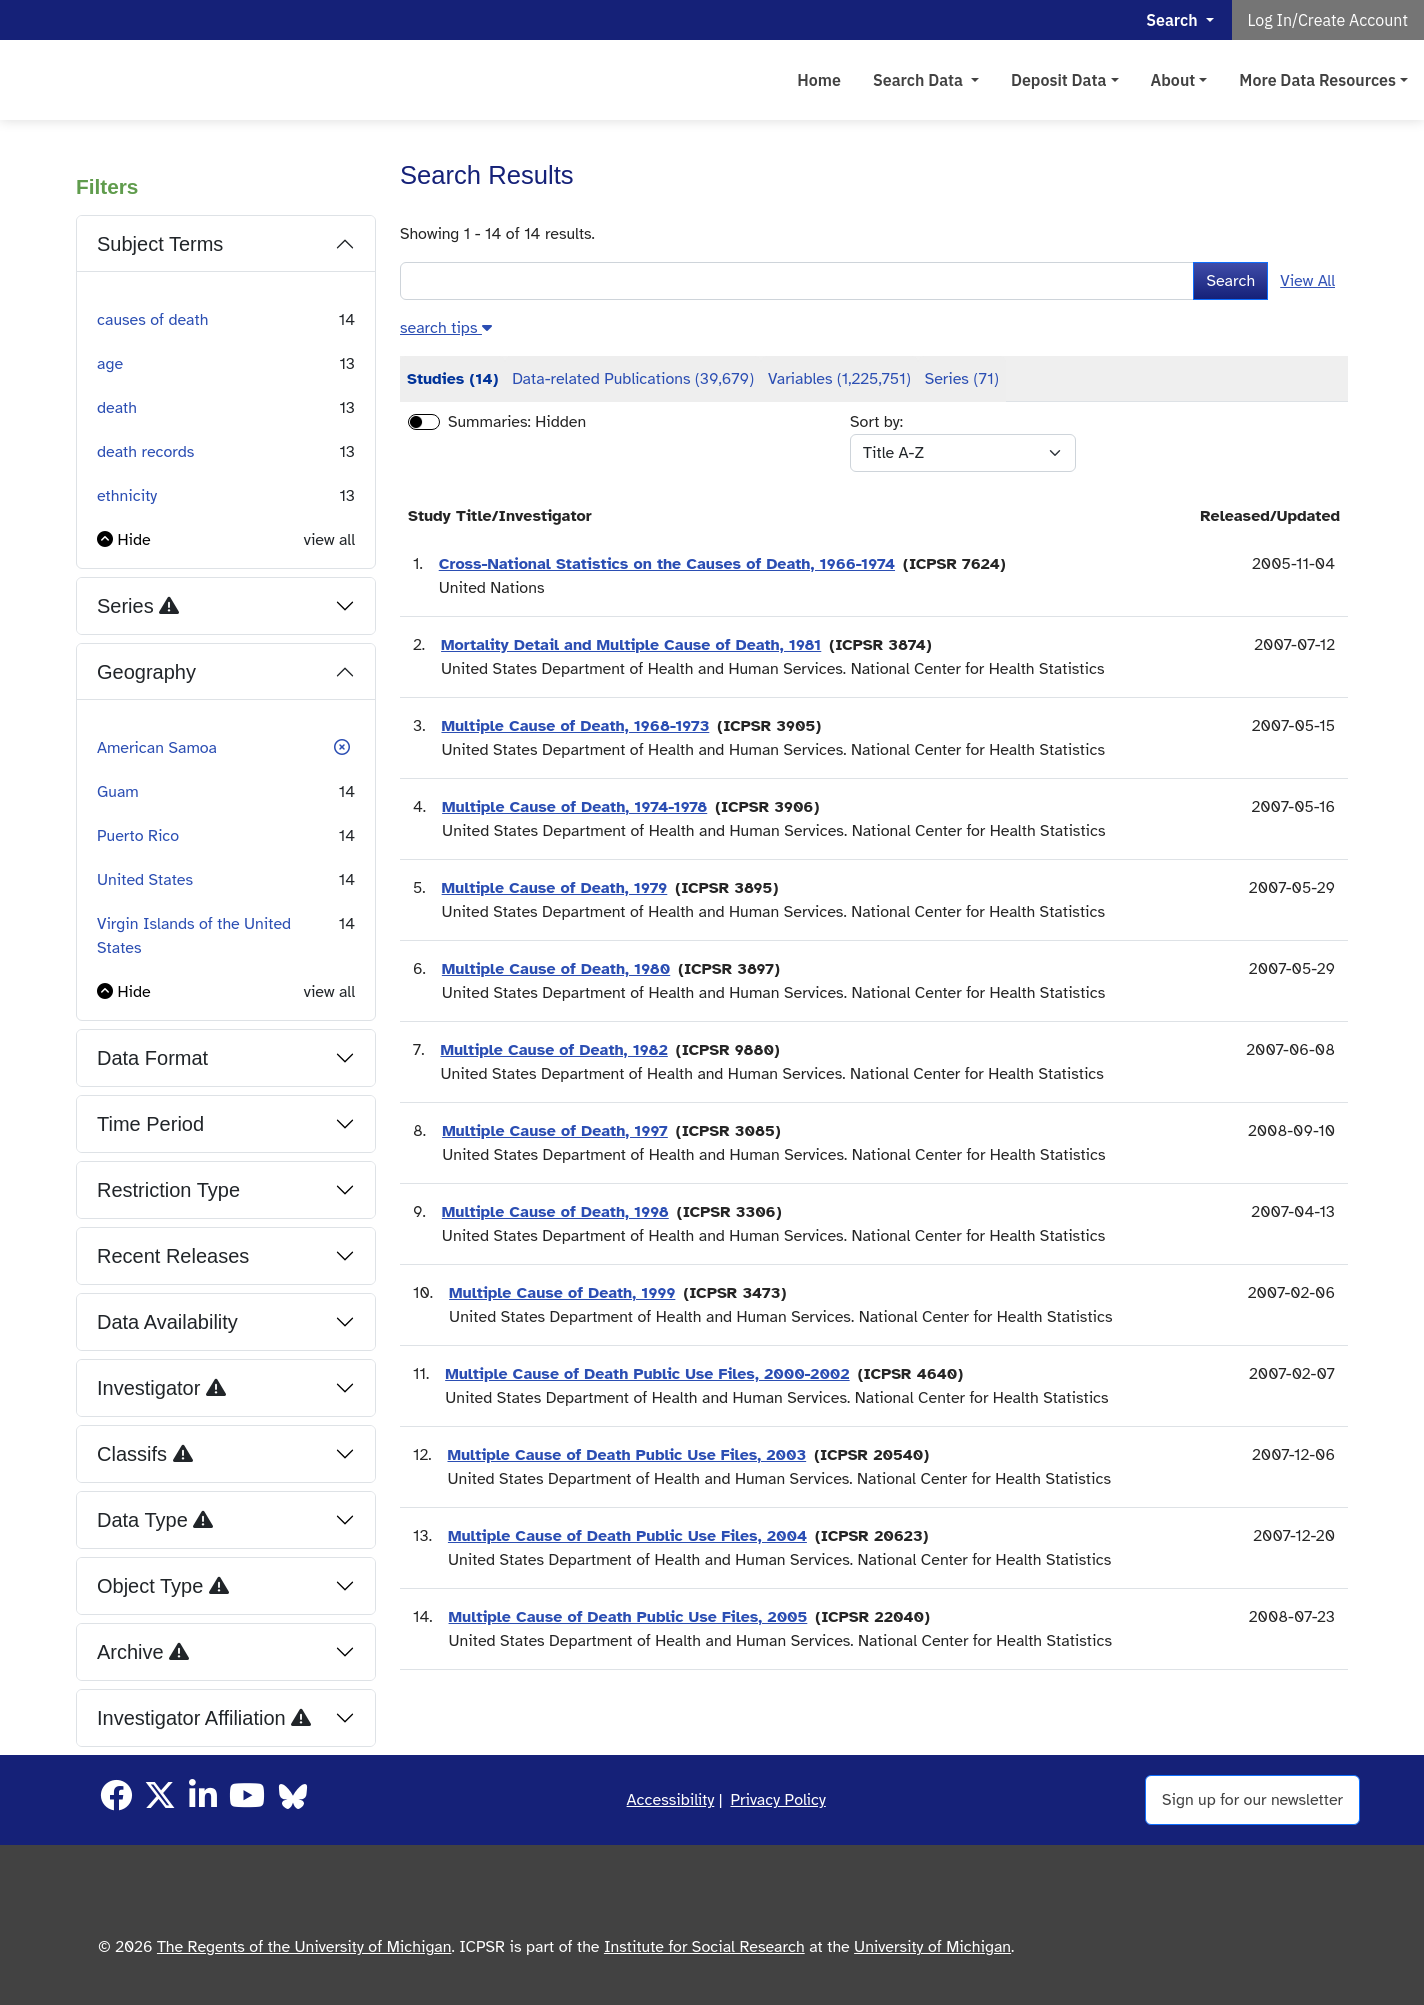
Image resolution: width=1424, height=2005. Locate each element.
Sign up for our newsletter (1252, 1800)
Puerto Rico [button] (138, 836)
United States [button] (145, 880)
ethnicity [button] (127, 496)
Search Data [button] (920, 80)
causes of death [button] (152, 320)
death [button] (117, 408)
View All (1307, 281)
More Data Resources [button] (1317, 80)
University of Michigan (932, 1947)
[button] (124, 540)
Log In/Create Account (1328, 20)
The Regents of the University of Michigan (304, 1947)
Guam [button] (118, 792)
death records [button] (145, 452)
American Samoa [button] (157, 748)
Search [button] (1173, 20)
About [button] (1173, 80)
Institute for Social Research (704, 1947)
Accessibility (671, 1800)
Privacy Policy (778, 1800)
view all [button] (329, 540)
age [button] (110, 364)
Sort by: (876, 422)
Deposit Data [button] (1059, 80)
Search (1230, 281)
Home (819, 80)
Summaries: (489, 422)
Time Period (150, 1124)
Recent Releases (173, 1256)
